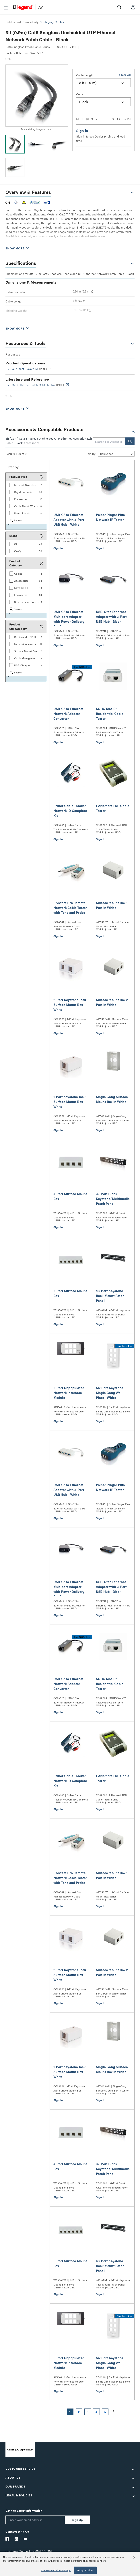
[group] (26, 485)
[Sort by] (116, 454)
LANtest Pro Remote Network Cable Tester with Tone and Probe (70, 907)
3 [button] (87, 2412)
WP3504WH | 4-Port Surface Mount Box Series (70, 1214)
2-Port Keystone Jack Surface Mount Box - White (69, 1004)
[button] (6, 7)
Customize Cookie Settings (56, 2570)
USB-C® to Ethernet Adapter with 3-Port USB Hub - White (68, 519)
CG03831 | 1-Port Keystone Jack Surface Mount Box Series (69, 1117)
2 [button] (79, 2412)
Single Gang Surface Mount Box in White (112, 1099)
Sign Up (77, 2520)
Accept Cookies (85, 2570)
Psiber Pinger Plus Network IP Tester (110, 517)
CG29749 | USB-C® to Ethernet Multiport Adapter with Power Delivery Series (69, 632)
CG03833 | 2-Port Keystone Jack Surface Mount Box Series (69, 1020)
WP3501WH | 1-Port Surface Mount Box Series (112, 923)
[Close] (134, 2557)
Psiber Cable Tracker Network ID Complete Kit (70, 810)
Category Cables (52, 22)
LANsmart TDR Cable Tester (112, 808)
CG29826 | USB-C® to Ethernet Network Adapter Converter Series (68, 729)
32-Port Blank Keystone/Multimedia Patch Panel (113, 1198)
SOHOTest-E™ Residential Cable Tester (109, 713)
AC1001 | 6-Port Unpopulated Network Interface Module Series (70, 1408)
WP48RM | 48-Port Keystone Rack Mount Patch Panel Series (113, 1311)
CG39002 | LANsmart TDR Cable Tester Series (111, 826)
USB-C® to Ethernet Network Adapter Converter (68, 713)
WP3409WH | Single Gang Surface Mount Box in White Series (112, 1117)
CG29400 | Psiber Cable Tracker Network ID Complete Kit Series (70, 826)
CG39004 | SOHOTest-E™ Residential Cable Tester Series (111, 729)
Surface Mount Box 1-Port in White (112, 905)
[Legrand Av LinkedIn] (16, 2539)
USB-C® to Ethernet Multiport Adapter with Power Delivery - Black (70, 619)
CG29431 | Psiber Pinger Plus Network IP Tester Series (113, 535)
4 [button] (96, 2412)
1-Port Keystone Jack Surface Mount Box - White (69, 1101)
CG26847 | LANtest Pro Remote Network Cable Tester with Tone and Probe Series (69, 923)
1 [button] (69, 2412)
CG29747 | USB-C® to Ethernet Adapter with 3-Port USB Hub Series (113, 632)
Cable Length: (85, 75)
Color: (80, 94)
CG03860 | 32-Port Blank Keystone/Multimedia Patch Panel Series (112, 1214)
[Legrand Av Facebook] (7, 2539)
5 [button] (105, 2412)
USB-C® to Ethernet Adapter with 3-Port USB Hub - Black (111, 616)
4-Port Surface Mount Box (70, 1196)
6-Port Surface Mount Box (70, 1293)
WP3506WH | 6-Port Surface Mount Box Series (70, 1311)
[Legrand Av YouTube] (25, 2539)
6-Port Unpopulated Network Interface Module (69, 1392)
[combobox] (103, 82)
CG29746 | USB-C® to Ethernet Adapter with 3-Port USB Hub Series (70, 535)
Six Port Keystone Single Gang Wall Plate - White (109, 1392)
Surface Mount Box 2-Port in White (112, 1002)
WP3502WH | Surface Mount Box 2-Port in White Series (113, 1020)
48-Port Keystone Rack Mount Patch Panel (110, 1295)
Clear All (125, 75)
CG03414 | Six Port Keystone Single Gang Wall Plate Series (113, 1408)
